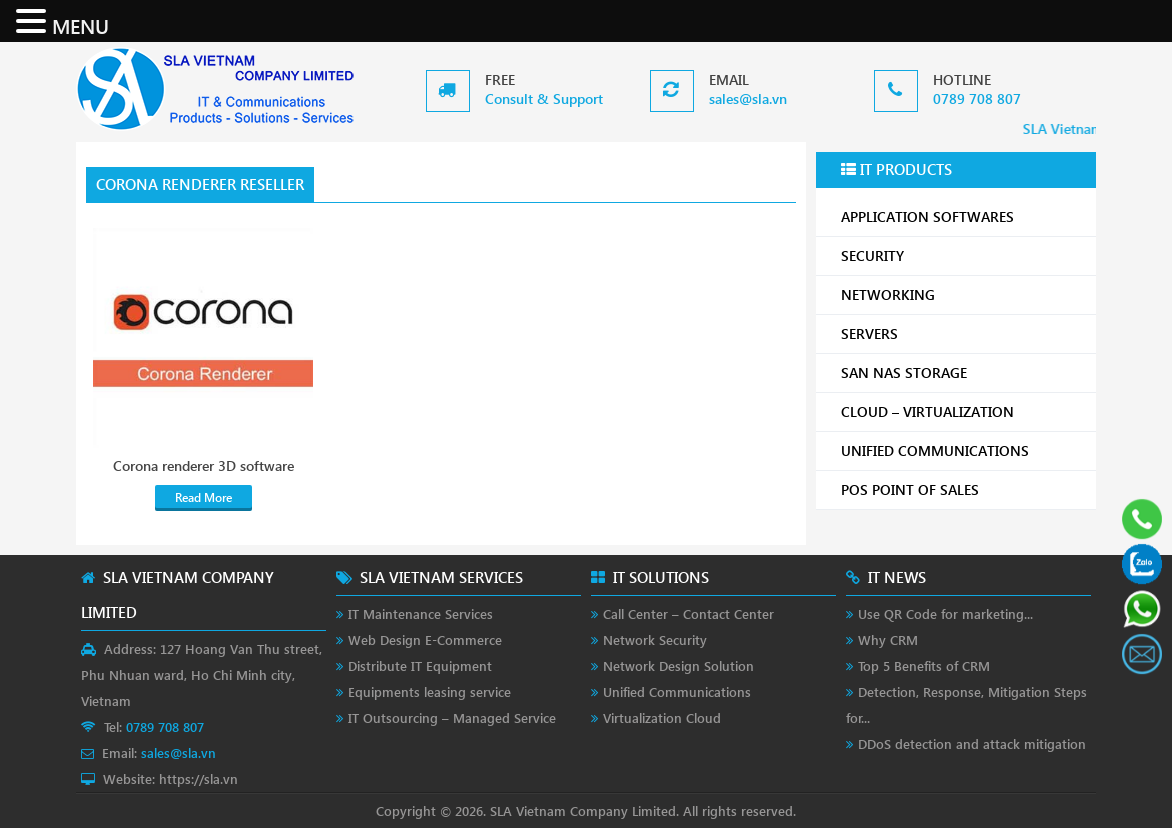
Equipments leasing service (429, 691)
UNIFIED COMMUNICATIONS (961, 450)
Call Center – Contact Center (688, 613)
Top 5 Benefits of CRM (924, 665)
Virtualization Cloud (662, 717)
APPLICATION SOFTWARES (927, 216)
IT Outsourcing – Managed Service (452, 717)
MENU (80, 25)
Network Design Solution (678, 665)
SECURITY (961, 255)
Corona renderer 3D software (203, 466)
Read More (203, 497)
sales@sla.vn (748, 98)
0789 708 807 (977, 98)
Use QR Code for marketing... (945, 613)
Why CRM (888, 639)
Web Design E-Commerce (425, 639)
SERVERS (961, 333)
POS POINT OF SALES (961, 489)
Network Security (655, 639)
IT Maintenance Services (420, 613)
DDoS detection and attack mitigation (972, 743)
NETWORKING (961, 294)
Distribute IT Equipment (420, 665)
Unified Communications (677, 691)
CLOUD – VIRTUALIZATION (961, 411)
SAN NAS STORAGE (961, 372)
